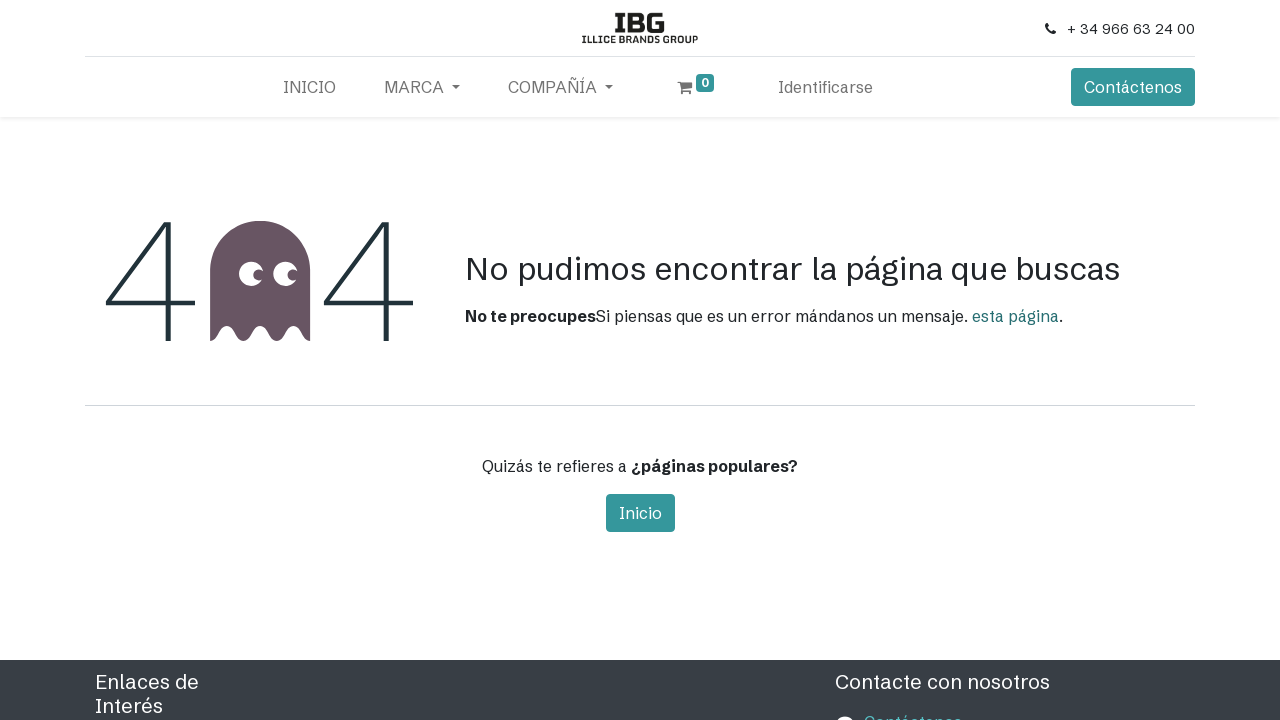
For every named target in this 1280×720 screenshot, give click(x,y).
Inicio (640, 513)
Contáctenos (1133, 87)
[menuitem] (309, 87)
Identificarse (825, 87)
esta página (1015, 316)
